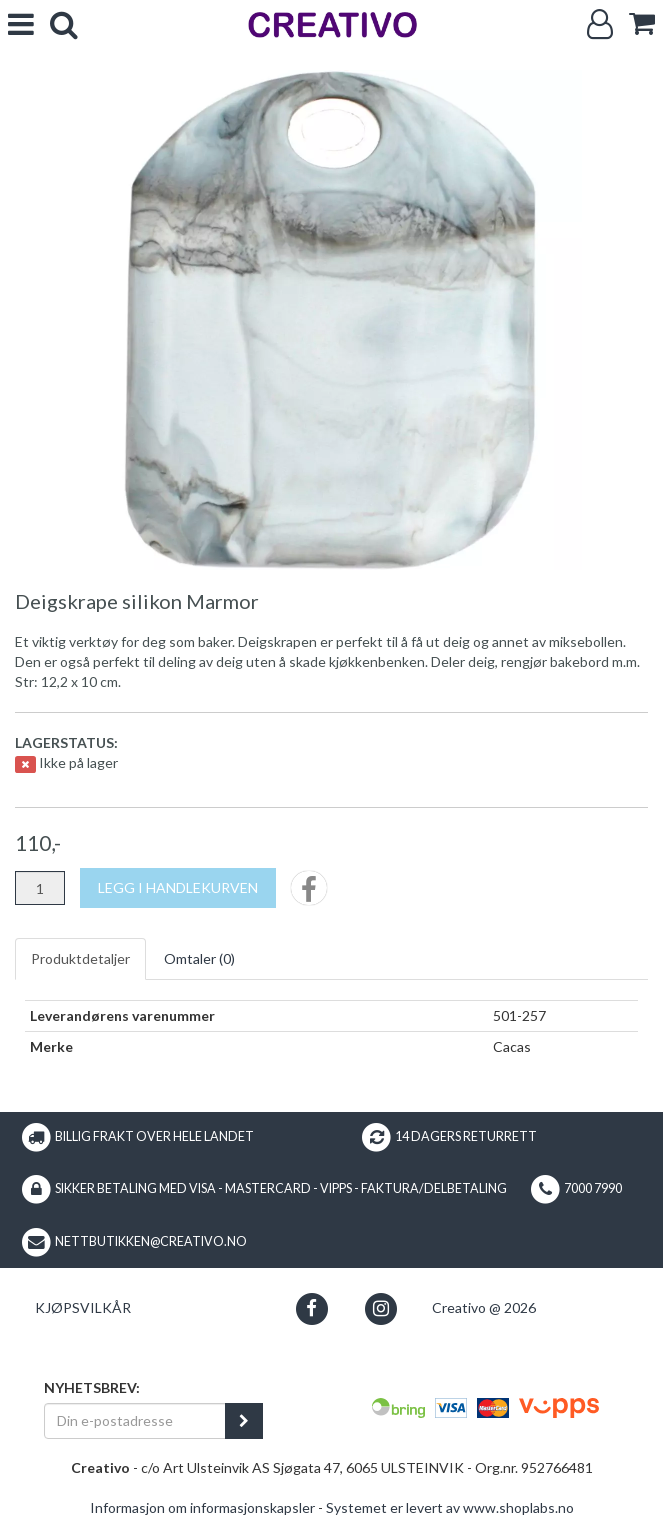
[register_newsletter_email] (244, 1421)
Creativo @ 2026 (484, 1307)
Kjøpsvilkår (83, 1307)
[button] (311, 1308)
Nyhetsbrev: (92, 1387)
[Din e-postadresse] (135, 1421)
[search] (64, 24)
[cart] (642, 23)
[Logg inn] (600, 24)
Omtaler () (199, 958)
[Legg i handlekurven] (178, 888)
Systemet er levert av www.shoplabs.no (450, 1507)
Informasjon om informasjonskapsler (202, 1507)
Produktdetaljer (80, 958)
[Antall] (40, 888)
